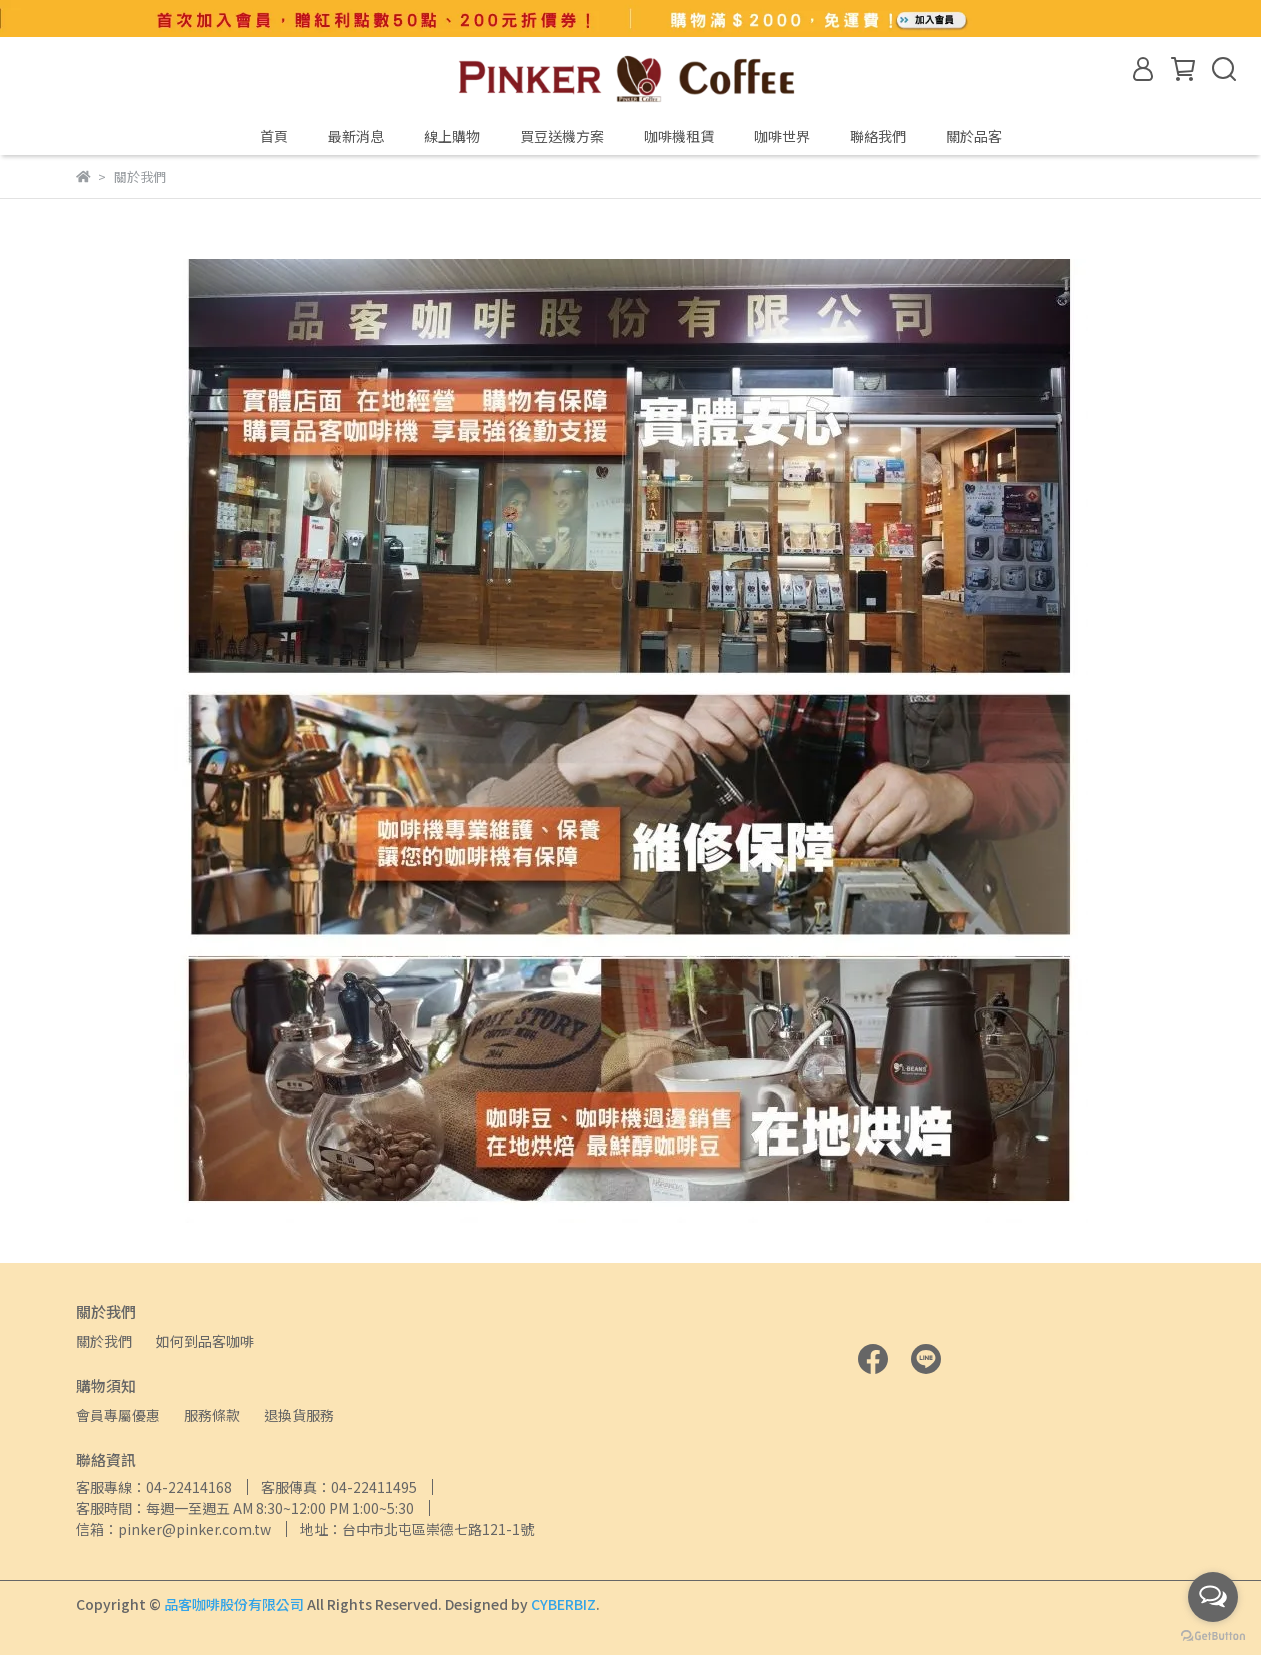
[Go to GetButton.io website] (1213, 1635)
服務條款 (212, 1415)
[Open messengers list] (1213, 1597)
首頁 (274, 136)
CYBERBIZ (563, 1604)
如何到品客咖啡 (205, 1341)
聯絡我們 (878, 136)
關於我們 (104, 1341)
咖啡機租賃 (679, 136)
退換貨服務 (299, 1415)
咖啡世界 (782, 136)
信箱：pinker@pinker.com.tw (173, 1529)
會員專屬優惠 (118, 1415)
